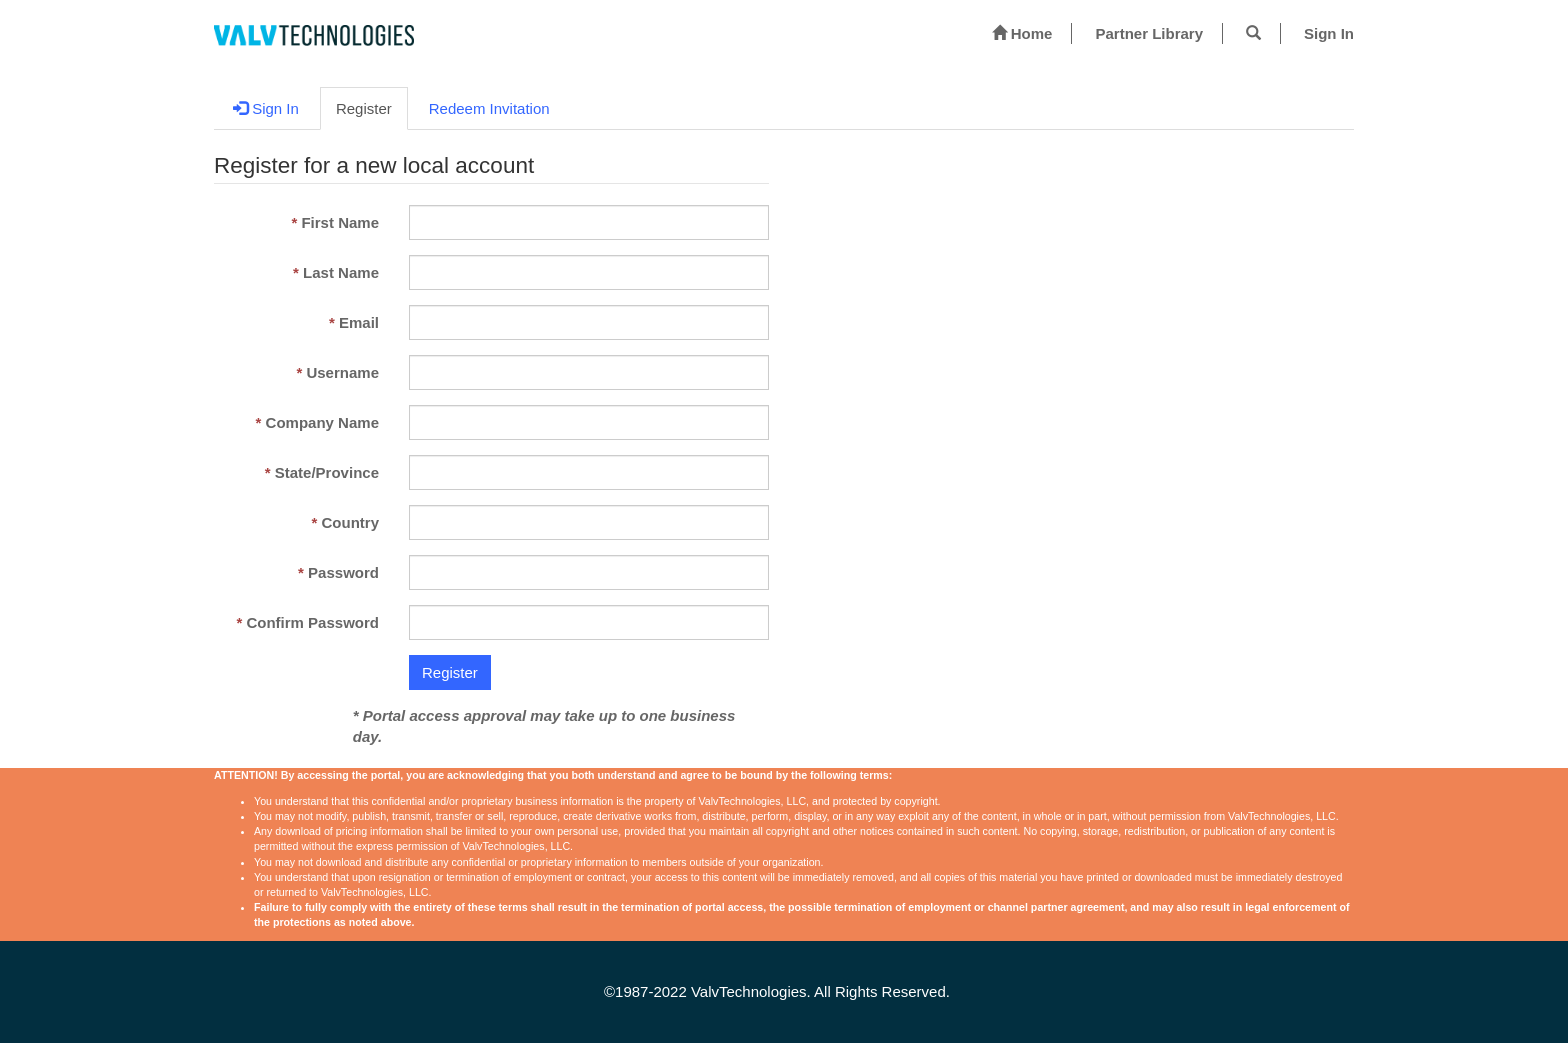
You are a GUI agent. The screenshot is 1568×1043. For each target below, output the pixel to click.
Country (350, 522)
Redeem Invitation (489, 108)
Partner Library (1149, 33)
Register (364, 108)
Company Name (322, 422)
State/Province (327, 472)
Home (1022, 33)
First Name (340, 222)
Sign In (1329, 33)
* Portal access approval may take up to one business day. (544, 726)
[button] (1253, 33)
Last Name (341, 272)
